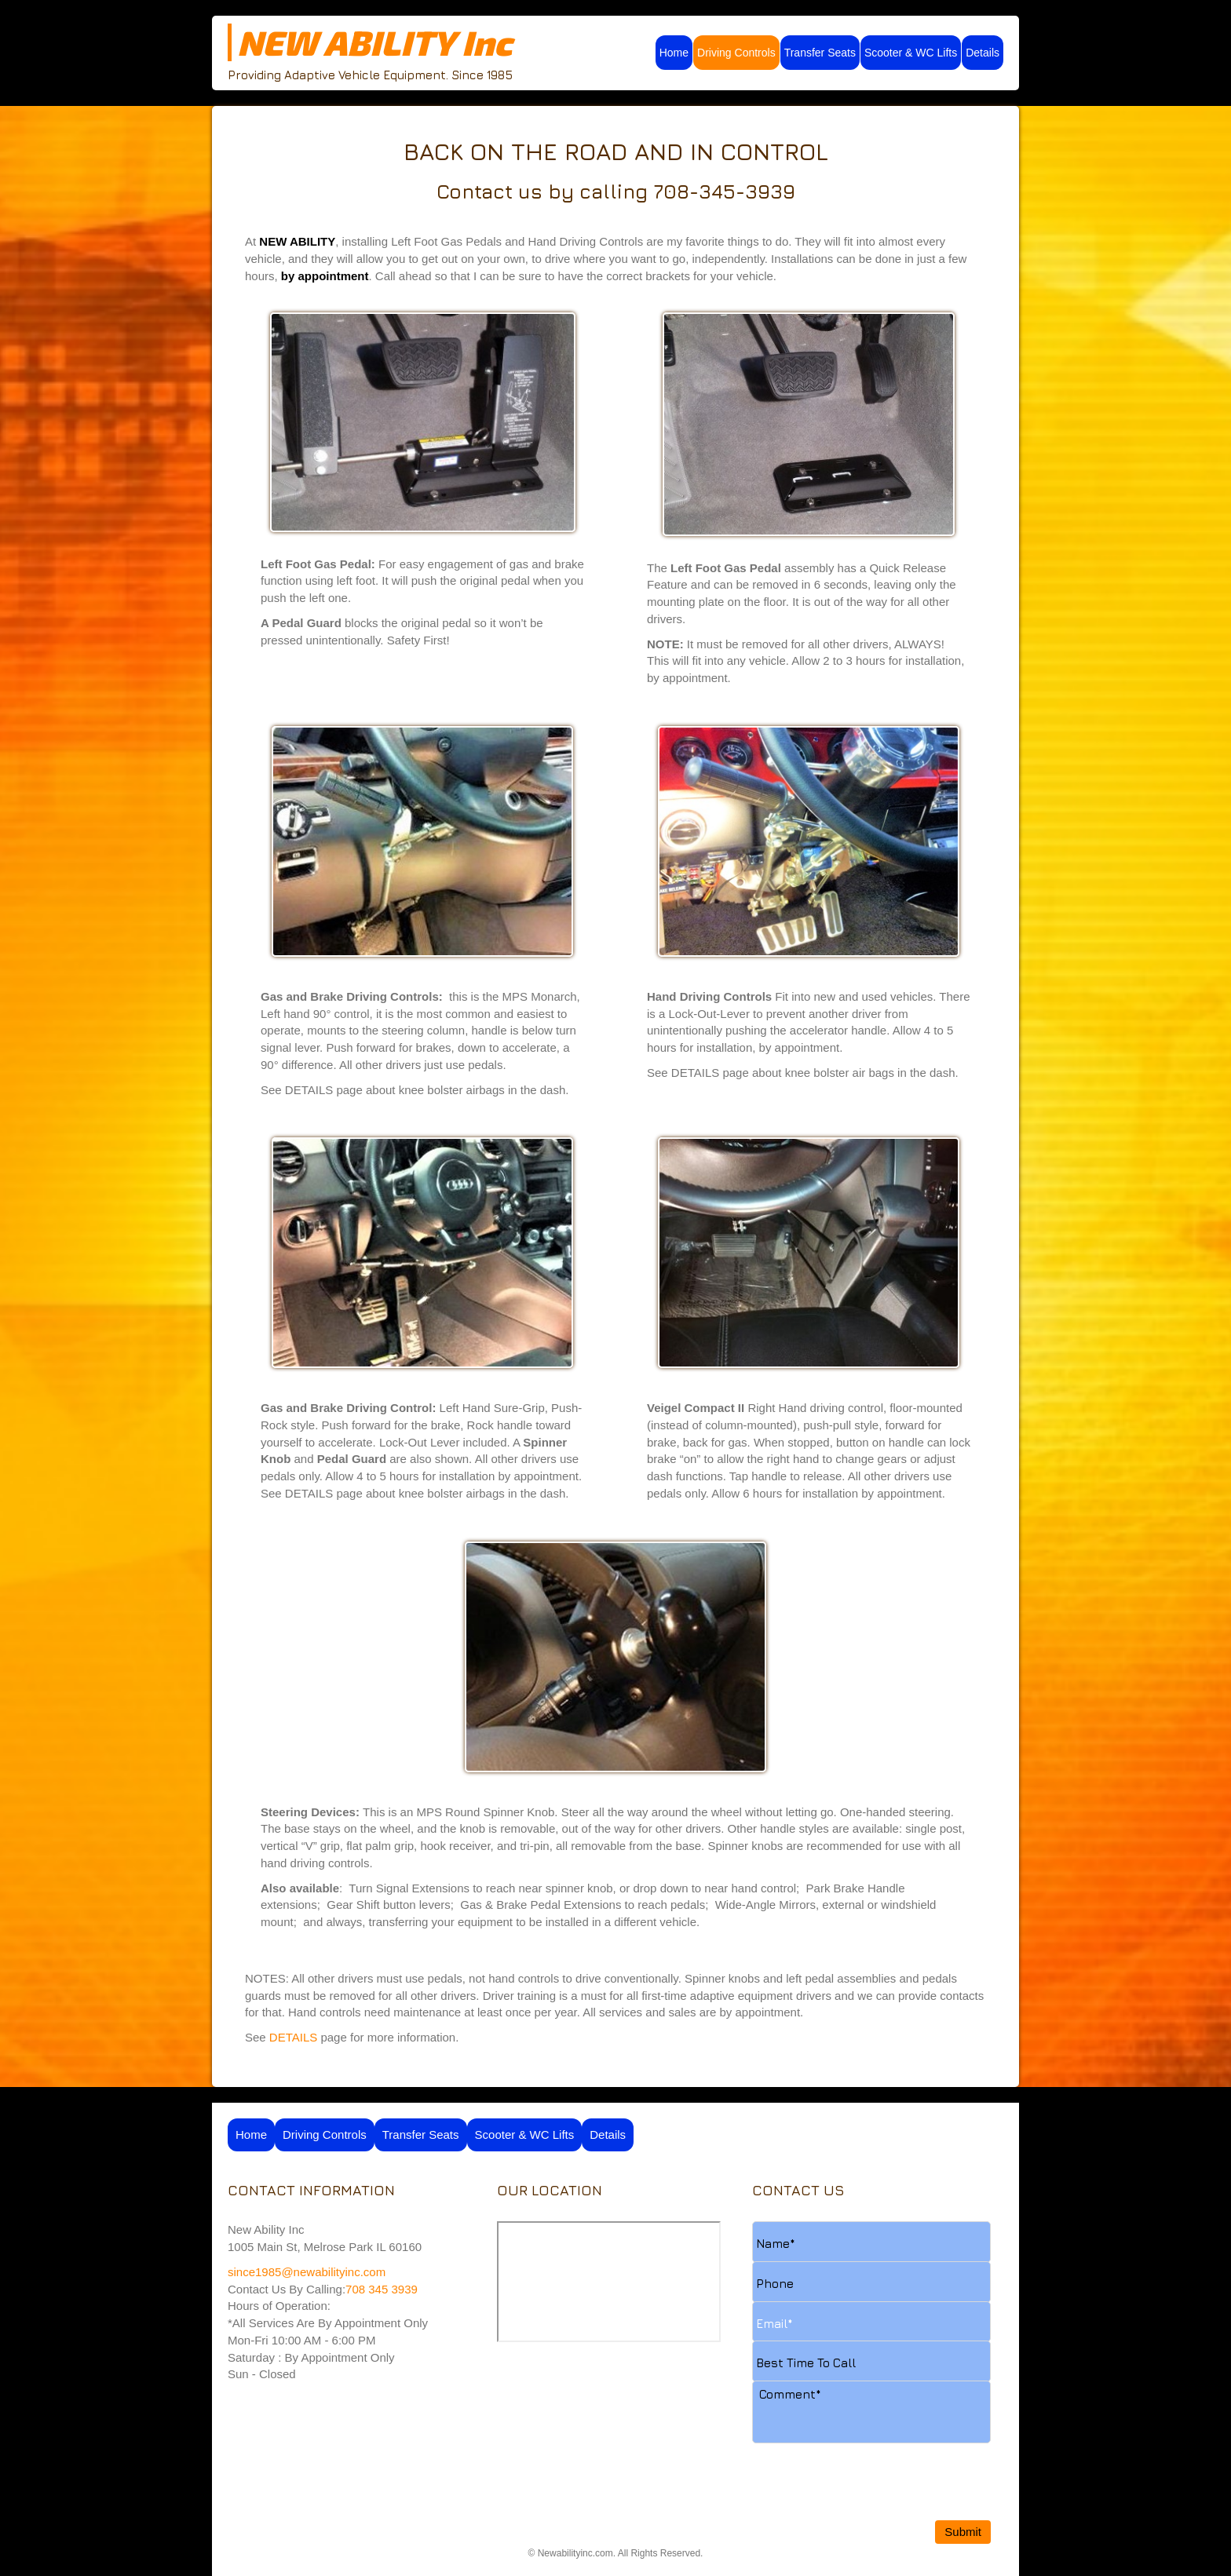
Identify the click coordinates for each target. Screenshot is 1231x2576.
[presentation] (871, 2448)
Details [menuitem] (982, 52)
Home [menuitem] (674, 52)
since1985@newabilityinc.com (308, 2272)
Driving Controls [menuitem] (736, 52)
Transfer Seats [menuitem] (820, 52)
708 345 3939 (381, 2289)
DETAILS (293, 2037)
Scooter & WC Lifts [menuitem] (910, 52)
